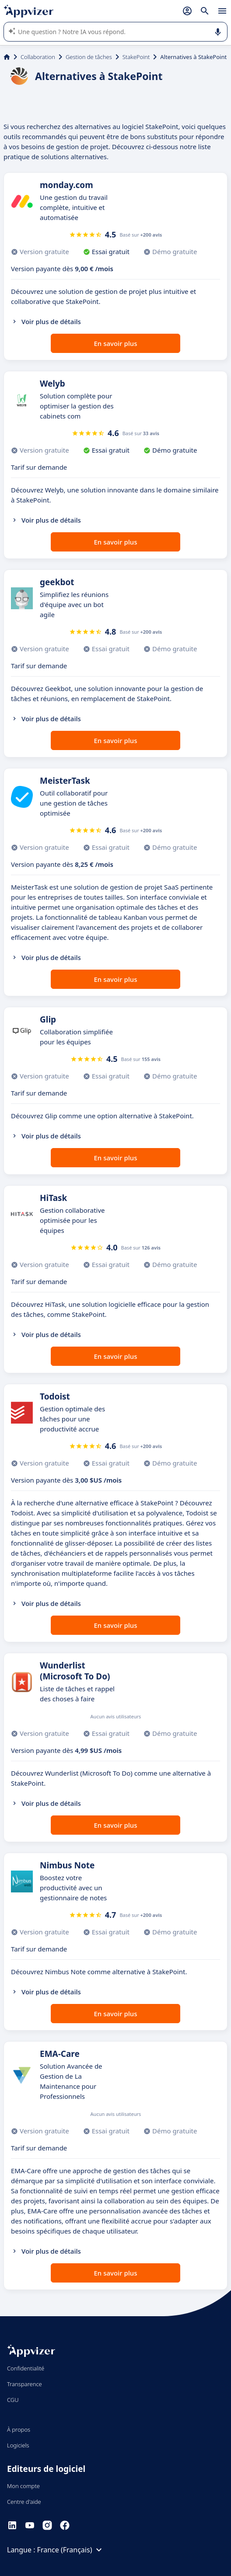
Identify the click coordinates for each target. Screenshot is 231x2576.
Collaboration (38, 57)
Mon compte (23, 2486)
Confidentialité (25, 2368)
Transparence (24, 2384)
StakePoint (136, 57)
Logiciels (18, 2445)
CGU (13, 2400)
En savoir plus (115, 343)
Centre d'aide (24, 2502)
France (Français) (71, 2550)
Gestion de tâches (89, 57)
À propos (18, 2429)
